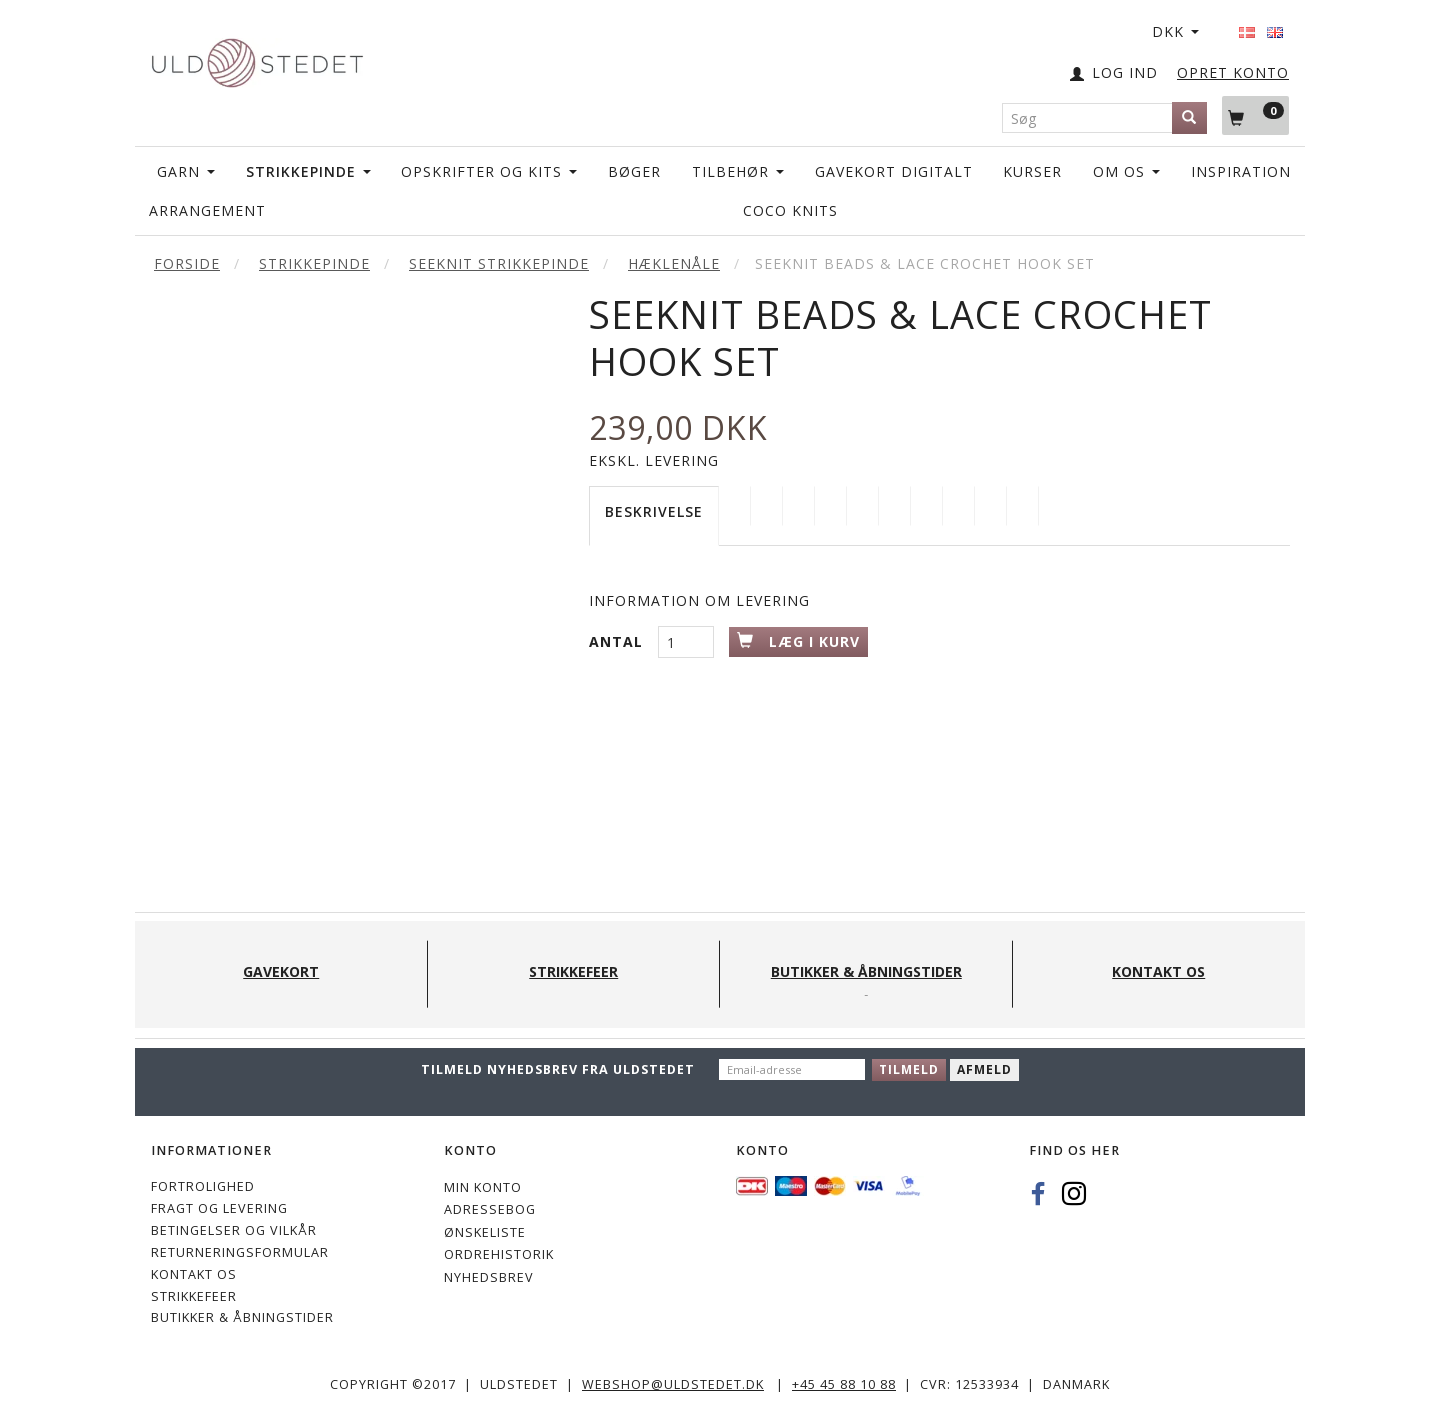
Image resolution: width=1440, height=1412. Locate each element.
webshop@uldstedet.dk (673, 1384)
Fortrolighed (203, 1186)
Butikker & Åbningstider (242, 1317)
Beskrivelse (654, 511)
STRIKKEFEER (194, 1296)
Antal (618, 641)
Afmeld (984, 1069)
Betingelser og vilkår (234, 1230)
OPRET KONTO (1233, 72)
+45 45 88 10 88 (844, 1384)
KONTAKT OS (194, 1274)
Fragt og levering (219, 1208)
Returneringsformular (240, 1252)
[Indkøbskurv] (1255, 115)
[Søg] (1189, 118)
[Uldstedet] (257, 58)
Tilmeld (909, 1069)
